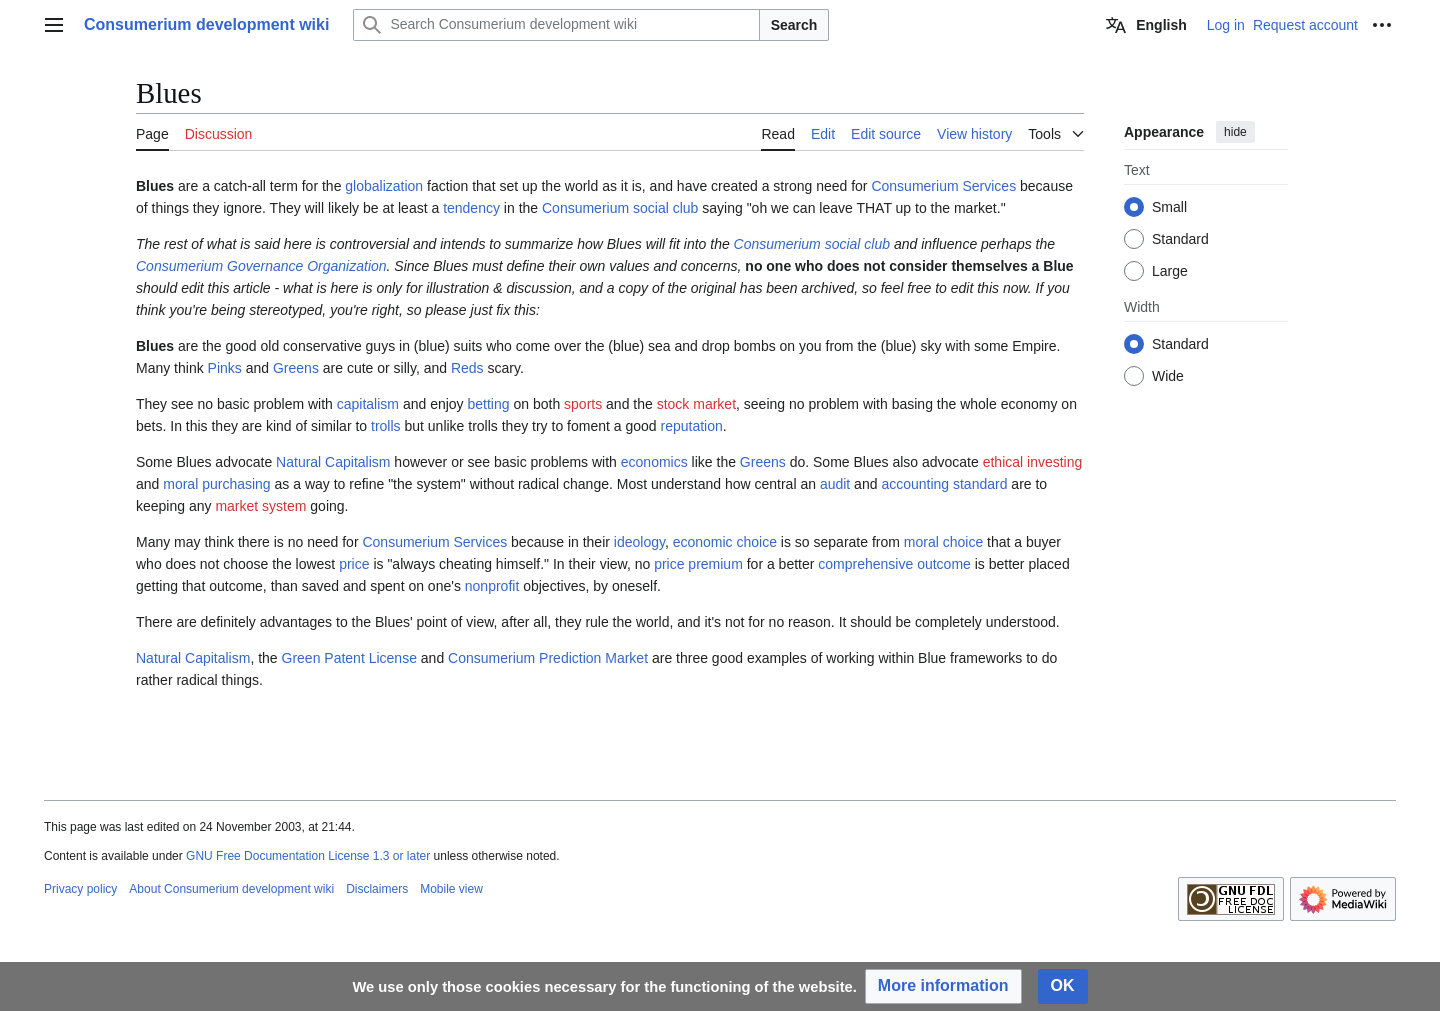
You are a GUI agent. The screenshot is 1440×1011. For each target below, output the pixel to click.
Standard (1180, 239)
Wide (1168, 376)
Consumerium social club (620, 208)
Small (1169, 207)
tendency (471, 208)
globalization (384, 186)
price (354, 564)
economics (654, 462)
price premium (698, 564)
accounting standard (944, 484)
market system (260, 506)
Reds (467, 368)
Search (794, 25)
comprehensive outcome (894, 564)
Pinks (225, 368)
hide (1235, 132)
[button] (943, 986)
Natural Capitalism (333, 462)
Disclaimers (377, 889)
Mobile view (451, 889)
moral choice (943, 542)
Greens (296, 368)
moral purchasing (216, 484)
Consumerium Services (943, 186)
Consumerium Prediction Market (548, 658)
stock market (696, 404)
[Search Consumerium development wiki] (556, 25)
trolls (386, 426)
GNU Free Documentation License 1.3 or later (308, 856)
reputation (691, 426)
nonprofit (492, 586)
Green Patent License (349, 658)
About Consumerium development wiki (231, 889)
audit (835, 484)
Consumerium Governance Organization (261, 266)
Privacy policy (80, 889)
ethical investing (1033, 462)
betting (489, 404)
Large (1170, 271)
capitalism (368, 404)
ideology (639, 542)
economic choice (725, 542)
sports (583, 404)
